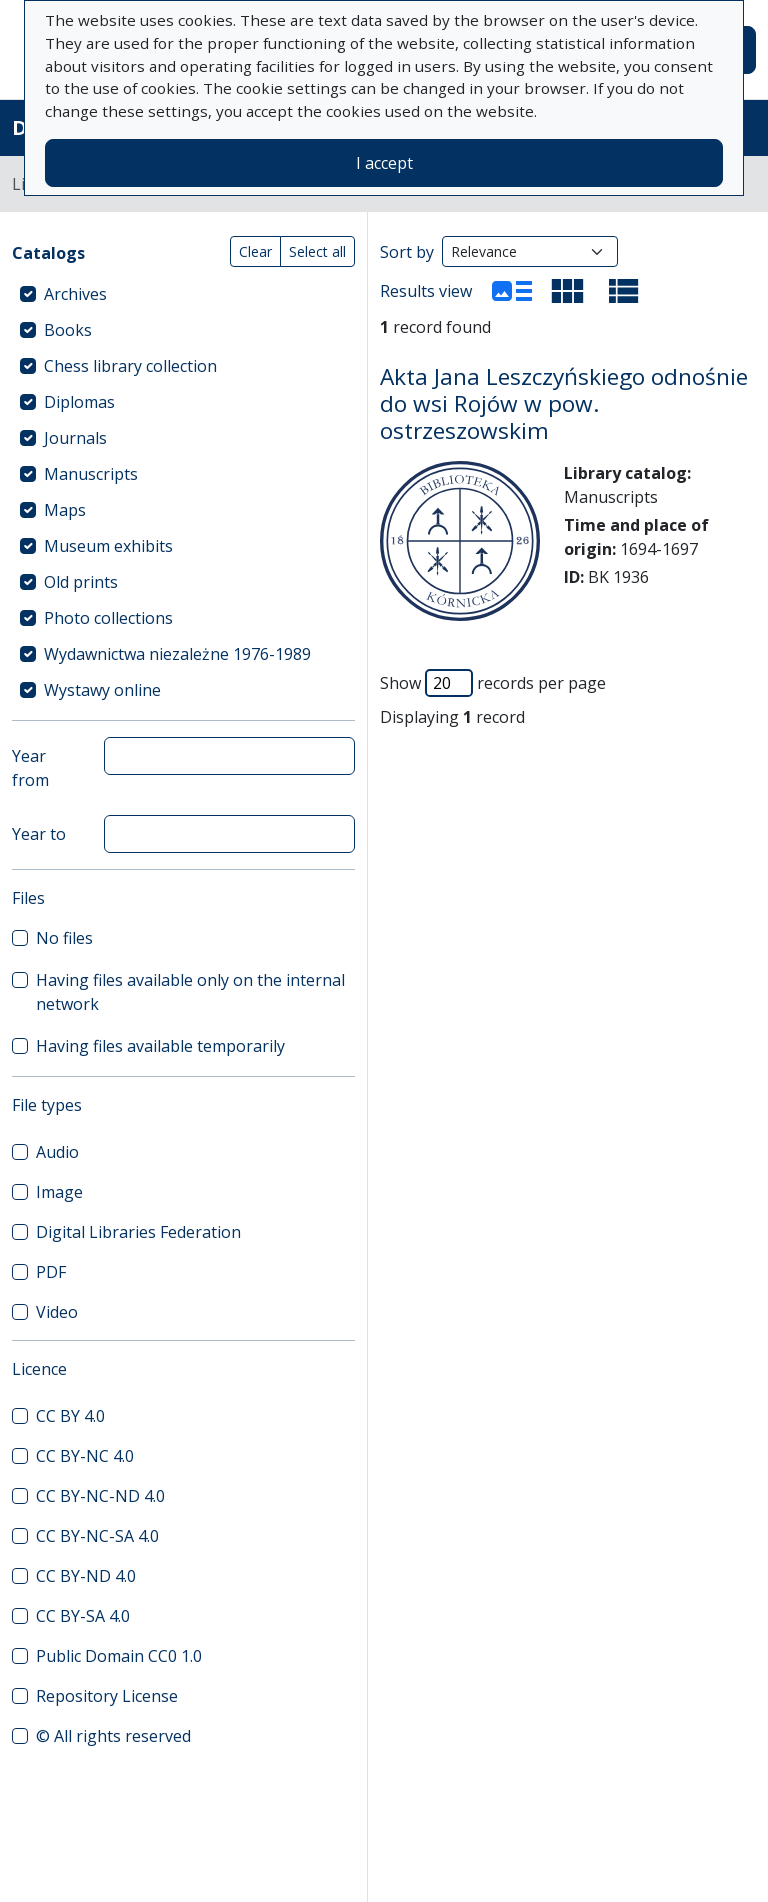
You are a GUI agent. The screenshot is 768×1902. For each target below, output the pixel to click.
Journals (75, 438)
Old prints (81, 582)
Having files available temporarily (160, 1046)
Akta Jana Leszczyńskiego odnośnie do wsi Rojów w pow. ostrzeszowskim (564, 403)
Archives (75, 294)
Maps (65, 510)
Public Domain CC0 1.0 (119, 1656)
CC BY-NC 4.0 (85, 1456)
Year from (30, 768)
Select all (317, 251)
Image (59, 1192)
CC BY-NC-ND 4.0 (100, 1496)
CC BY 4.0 (70, 1416)
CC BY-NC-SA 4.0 (97, 1536)
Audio (57, 1152)
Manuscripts (91, 474)
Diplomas (79, 402)
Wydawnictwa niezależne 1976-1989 (177, 654)
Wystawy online (102, 690)
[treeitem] (183, 294)
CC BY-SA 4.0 (83, 1616)
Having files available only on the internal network (190, 992)
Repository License (107, 1696)
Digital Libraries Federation (138, 1232)
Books (68, 330)
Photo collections (108, 618)
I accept (384, 163)
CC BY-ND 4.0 (86, 1576)
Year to (39, 834)
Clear (255, 251)
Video (57, 1312)
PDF (51, 1272)
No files (64, 938)
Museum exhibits (108, 546)
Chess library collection (130, 366)
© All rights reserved (113, 1736)
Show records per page (493, 683)
